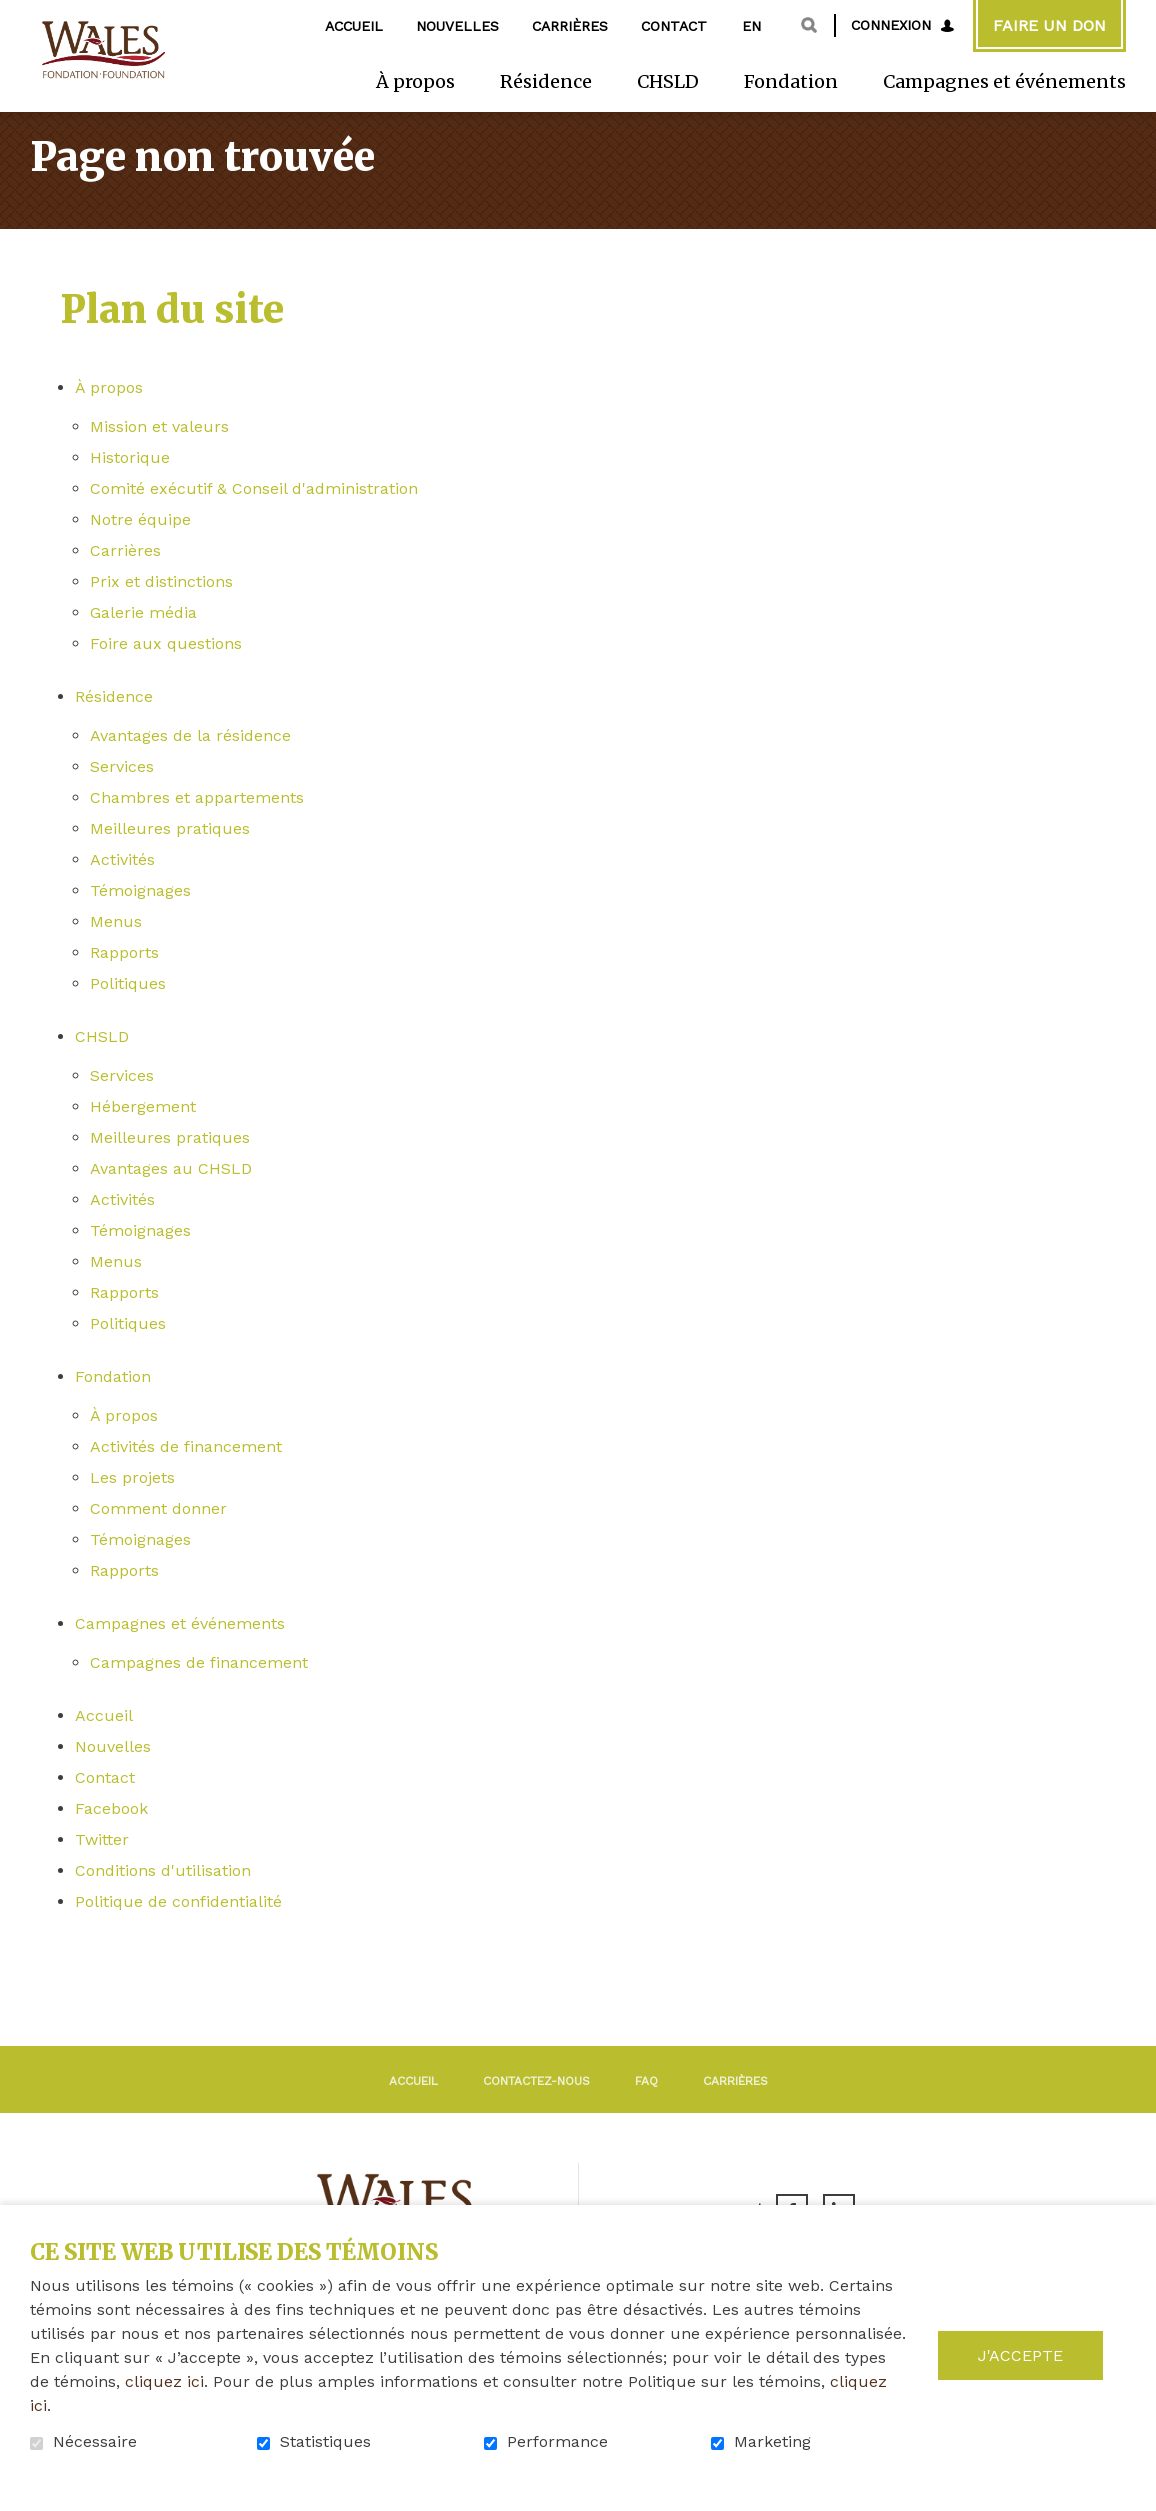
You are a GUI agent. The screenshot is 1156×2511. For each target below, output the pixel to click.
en (751, 26)
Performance (557, 2442)
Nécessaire (95, 2442)
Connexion (891, 25)
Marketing (772, 2442)
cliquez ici (164, 2381)
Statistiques (325, 2442)
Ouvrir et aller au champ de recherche (809, 25)
